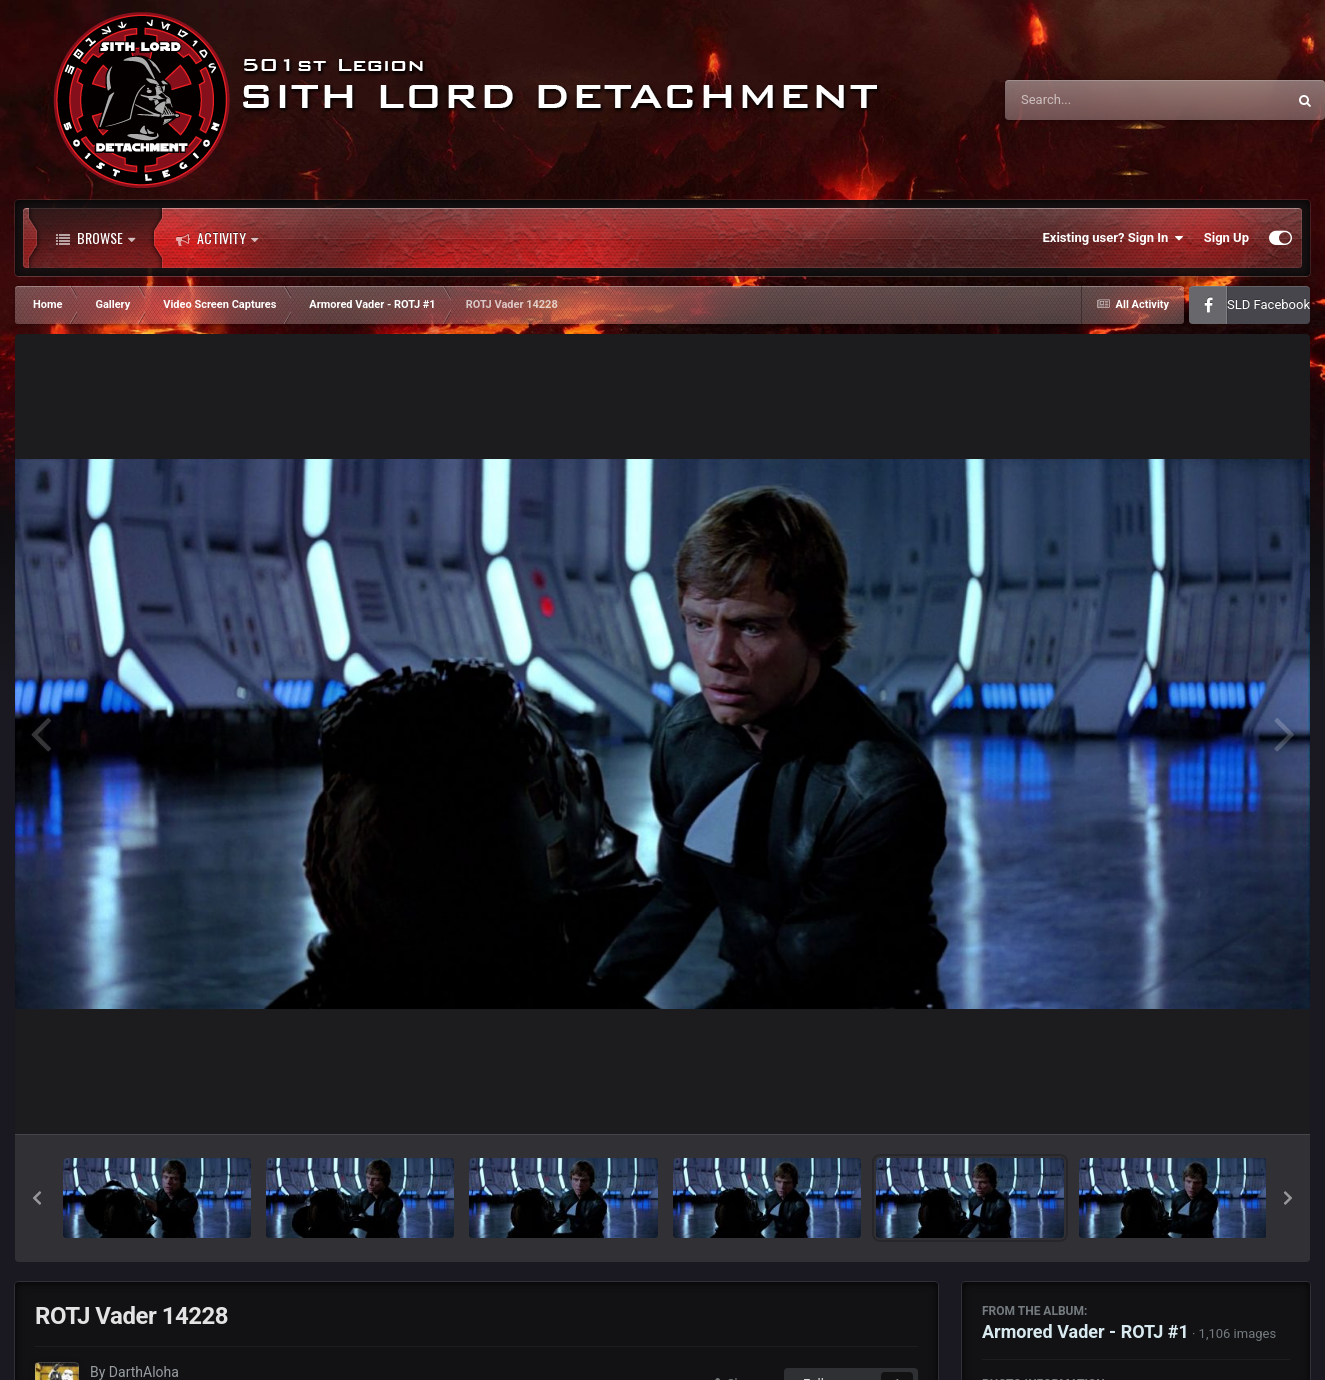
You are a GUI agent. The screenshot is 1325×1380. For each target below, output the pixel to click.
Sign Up (1226, 237)
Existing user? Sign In (1113, 238)
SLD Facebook (1268, 304)
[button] (37, 1198)
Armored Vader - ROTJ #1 (1085, 1331)
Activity (217, 238)
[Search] (1095, 100)
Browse (95, 238)
